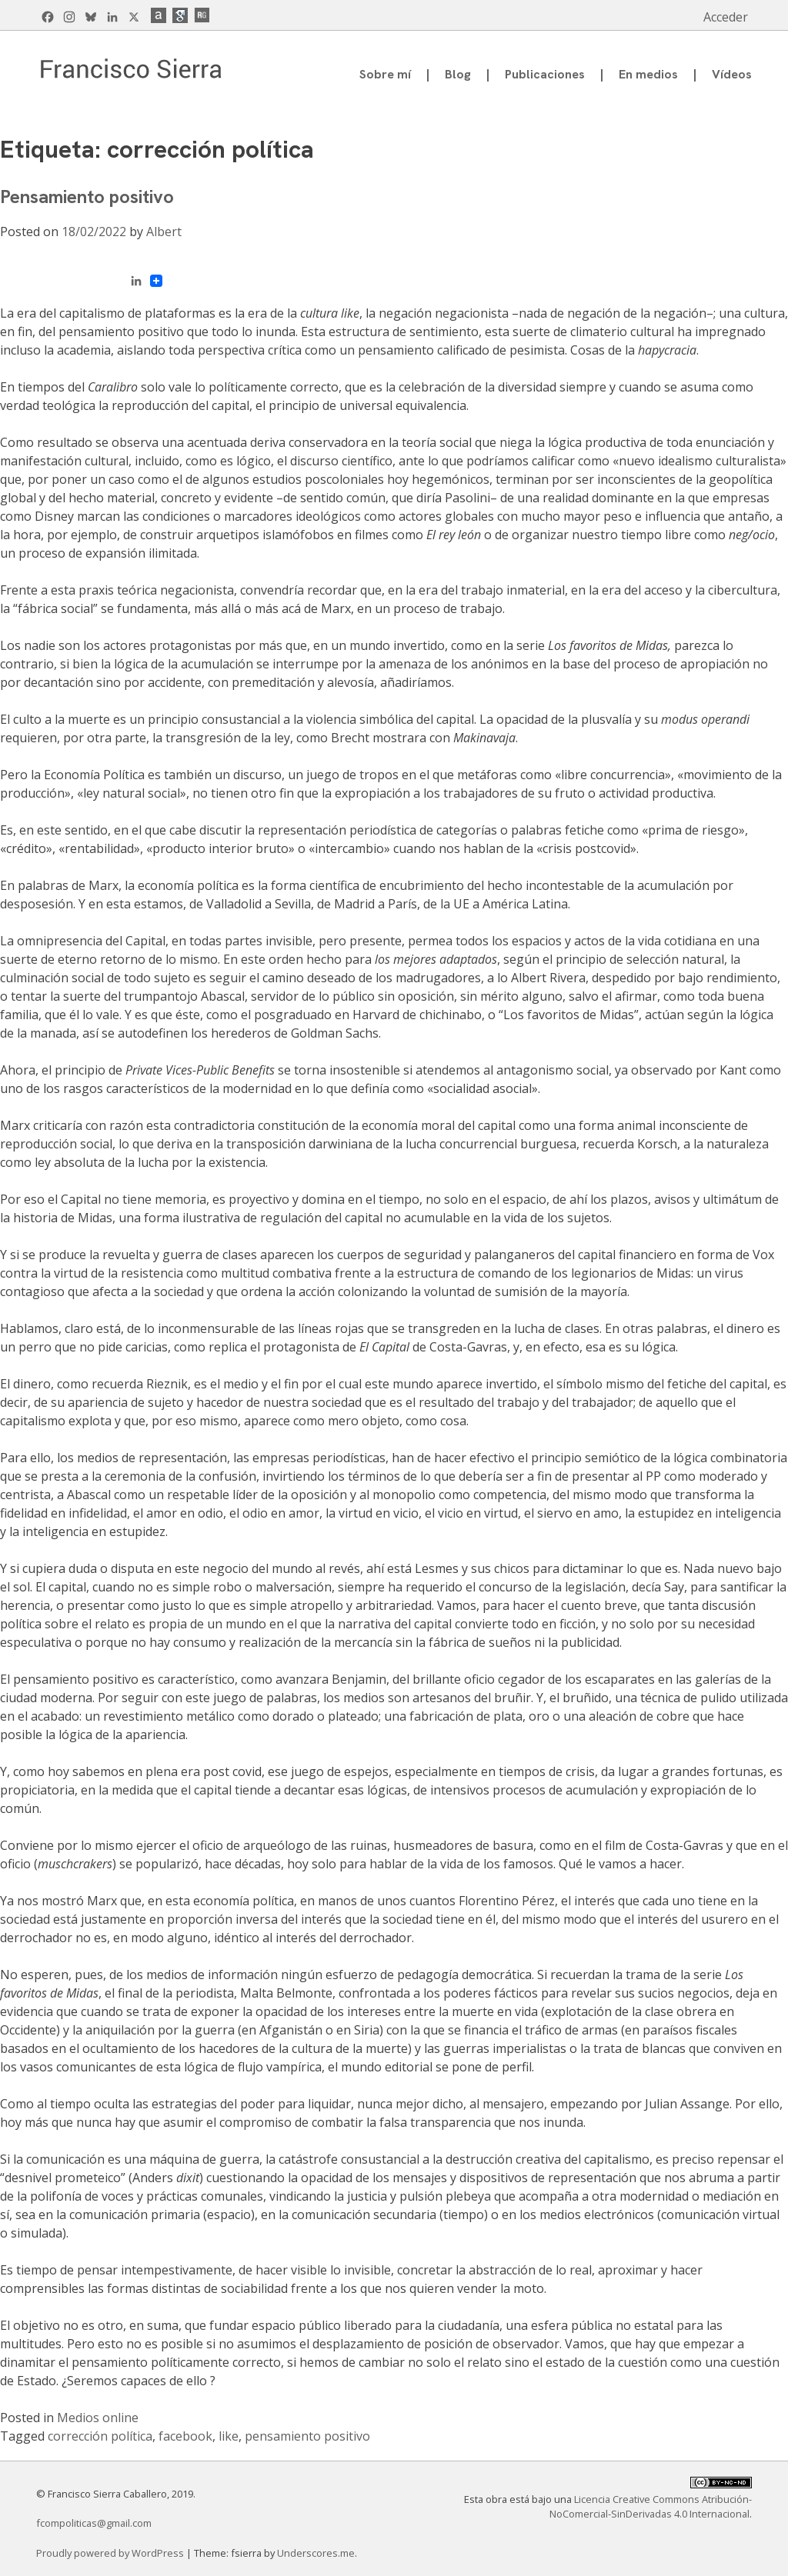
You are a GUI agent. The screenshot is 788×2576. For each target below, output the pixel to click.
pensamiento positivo (307, 2436)
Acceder (725, 16)
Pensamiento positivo (87, 196)
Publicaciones (545, 74)
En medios (648, 74)
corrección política (100, 2436)
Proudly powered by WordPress (111, 2553)
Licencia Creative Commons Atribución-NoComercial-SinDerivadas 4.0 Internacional (650, 2506)
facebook (185, 2436)
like (229, 2436)
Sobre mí (385, 74)
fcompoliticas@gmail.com (94, 2523)
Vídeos (732, 74)
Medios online (98, 2417)
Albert (164, 231)
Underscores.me (316, 2553)
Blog (458, 74)
